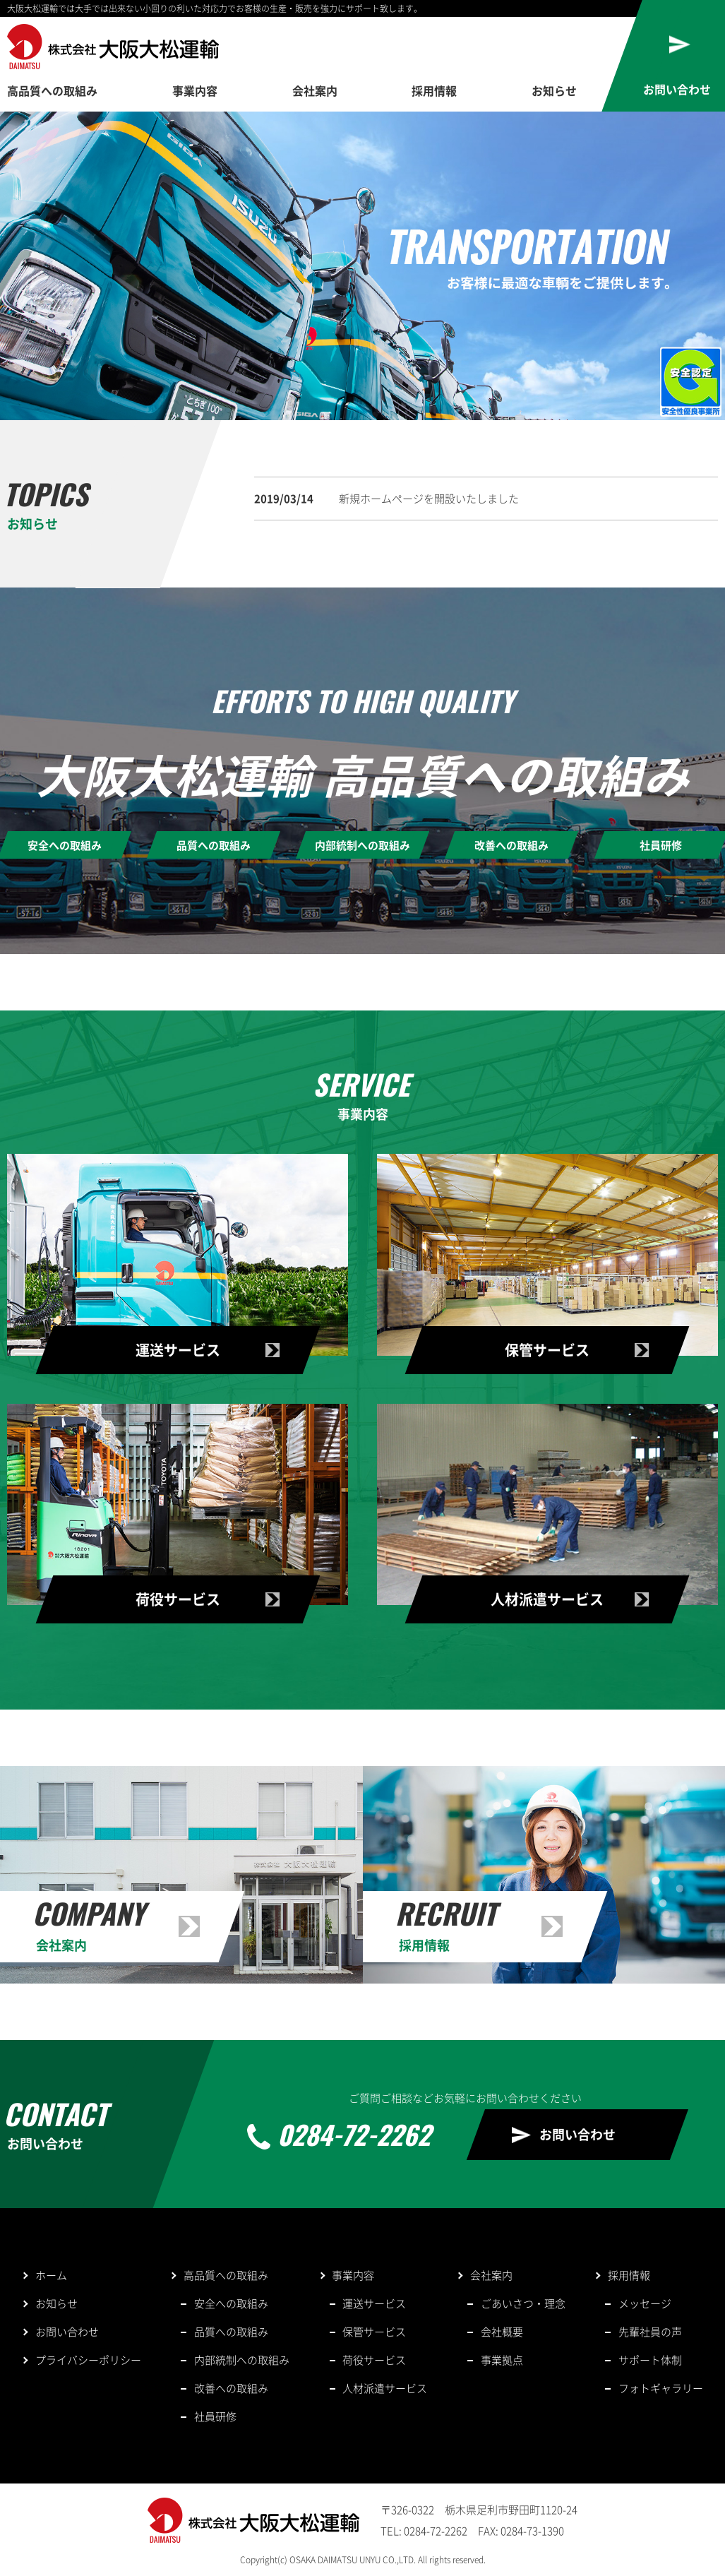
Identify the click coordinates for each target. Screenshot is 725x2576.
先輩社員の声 (650, 2331)
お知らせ (554, 90)
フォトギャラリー (660, 2388)
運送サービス (374, 2303)
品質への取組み (231, 2331)
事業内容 (194, 90)
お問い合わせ (577, 2134)
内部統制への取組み (241, 2360)
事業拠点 (502, 2360)
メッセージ (644, 2303)
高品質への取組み (52, 90)
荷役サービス (374, 2360)
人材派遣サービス (384, 2388)
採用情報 (434, 90)
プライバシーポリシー (88, 2360)
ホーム (51, 2275)
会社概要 (502, 2331)
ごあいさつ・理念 (523, 2303)
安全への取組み (231, 2303)
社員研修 (215, 2416)
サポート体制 (650, 2360)
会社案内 (314, 90)
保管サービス (374, 2331)
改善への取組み (231, 2388)
